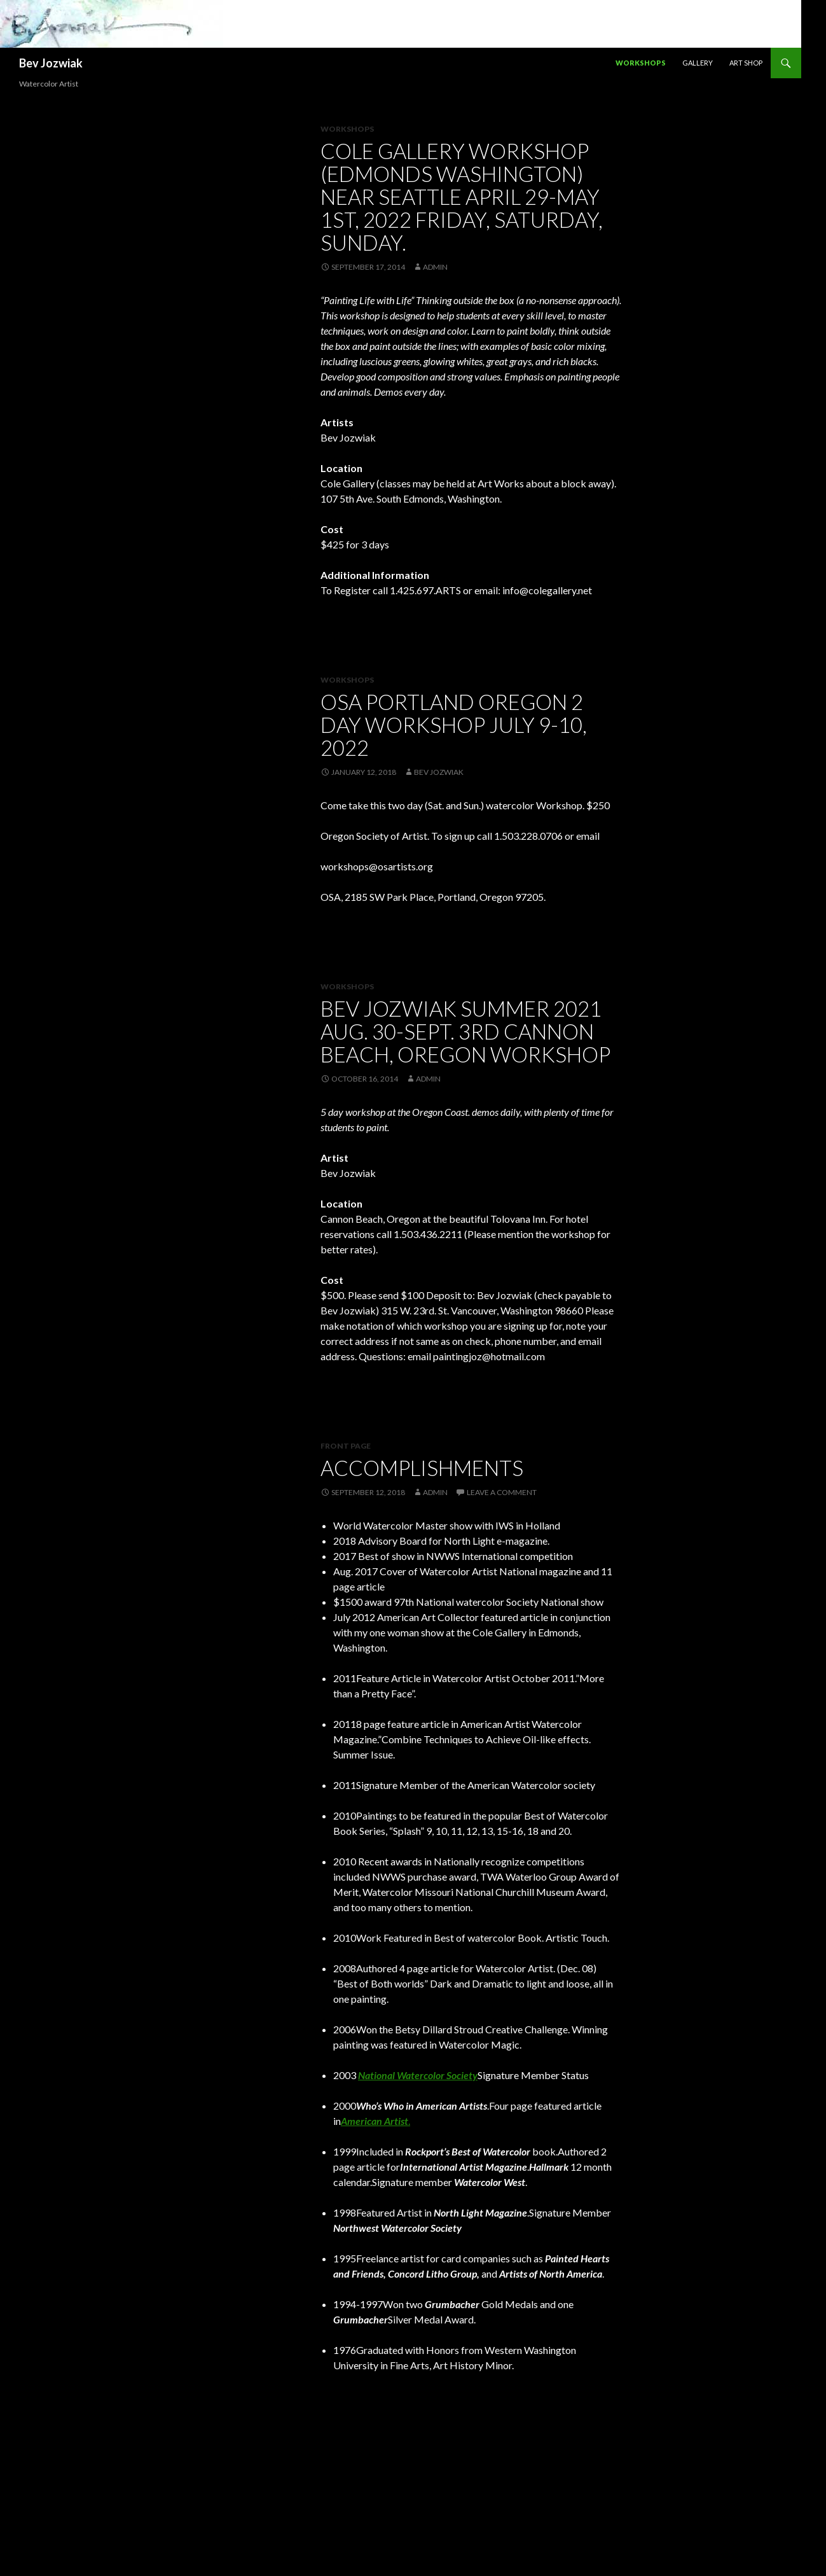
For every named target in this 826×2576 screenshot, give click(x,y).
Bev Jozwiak (51, 63)
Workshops (641, 63)
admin (435, 267)
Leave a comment (502, 1492)
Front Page (345, 1446)
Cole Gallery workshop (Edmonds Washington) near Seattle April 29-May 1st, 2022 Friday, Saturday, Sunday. (461, 196)
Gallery (697, 63)
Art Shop (745, 63)
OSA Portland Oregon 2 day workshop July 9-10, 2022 (453, 724)
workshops (347, 680)
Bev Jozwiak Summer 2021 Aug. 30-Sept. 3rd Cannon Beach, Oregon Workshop (465, 1031)
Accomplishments (421, 1467)
